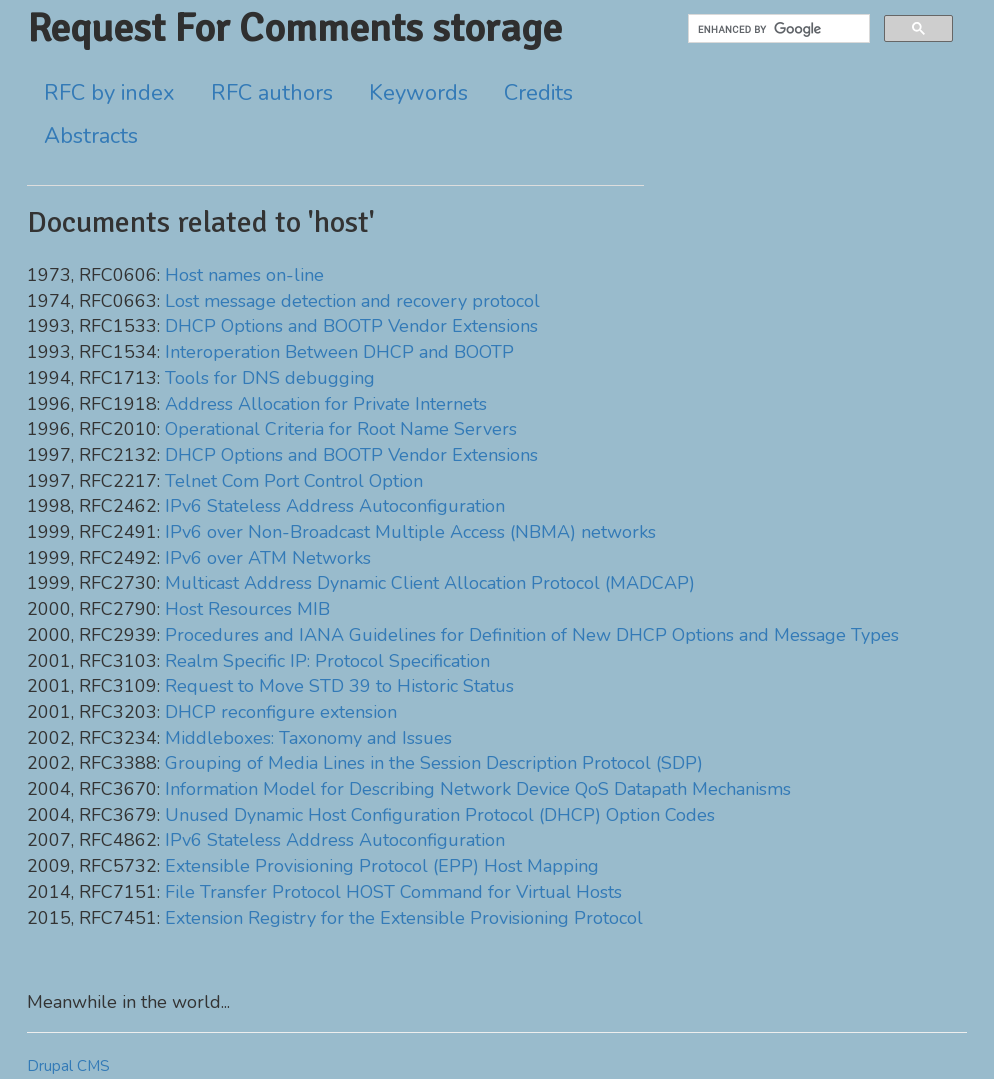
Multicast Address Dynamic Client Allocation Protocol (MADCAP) (430, 583)
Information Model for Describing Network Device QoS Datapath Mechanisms (478, 789)
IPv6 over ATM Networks (268, 558)
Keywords (418, 93)
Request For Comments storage (294, 28)
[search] (777, 29)
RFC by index (109, 93)
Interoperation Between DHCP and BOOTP (339, 352)
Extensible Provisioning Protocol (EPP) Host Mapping (382, 866)
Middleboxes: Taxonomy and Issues (308, 738)
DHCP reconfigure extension (281, 712)
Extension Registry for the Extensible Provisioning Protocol (404, 918)
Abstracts (91, 136)
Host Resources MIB (247, 609)
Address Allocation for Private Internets (326, 404)
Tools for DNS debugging (270, 378)
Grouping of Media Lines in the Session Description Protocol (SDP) (434, 763)
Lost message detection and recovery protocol (352, 301)
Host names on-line (244, 275)
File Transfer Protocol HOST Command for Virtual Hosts (393, 892)
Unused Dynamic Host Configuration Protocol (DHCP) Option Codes (440, 815)
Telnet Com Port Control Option (294, 481)
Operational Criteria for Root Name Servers (341, 429)
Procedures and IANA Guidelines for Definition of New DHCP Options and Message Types (532, 635)
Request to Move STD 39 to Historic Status (339, 686)
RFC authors (272, 93)
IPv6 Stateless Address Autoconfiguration (335, 506)
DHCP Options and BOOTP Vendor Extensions (351, 326)
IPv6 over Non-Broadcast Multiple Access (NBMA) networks (410, 532)
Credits (538, 93)
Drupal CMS (68, 1066)
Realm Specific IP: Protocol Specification (327, 661)
